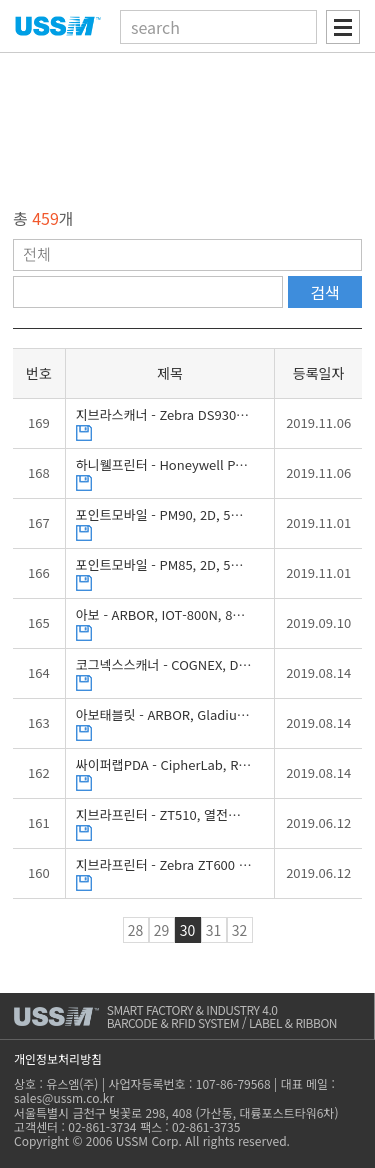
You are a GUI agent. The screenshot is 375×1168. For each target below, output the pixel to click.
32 (240, 930)
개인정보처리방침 (58, 1058)
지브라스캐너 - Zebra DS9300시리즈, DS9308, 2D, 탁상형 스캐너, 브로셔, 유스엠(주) (164, 415)
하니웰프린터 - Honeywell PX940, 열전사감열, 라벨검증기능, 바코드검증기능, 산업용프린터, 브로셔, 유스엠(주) (164, 465)
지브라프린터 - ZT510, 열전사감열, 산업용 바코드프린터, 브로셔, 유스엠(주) (164, 815)
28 (136, 930)
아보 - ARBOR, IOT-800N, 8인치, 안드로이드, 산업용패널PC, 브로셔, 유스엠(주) (164, 615)
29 (162, 930)
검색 (324, 292)
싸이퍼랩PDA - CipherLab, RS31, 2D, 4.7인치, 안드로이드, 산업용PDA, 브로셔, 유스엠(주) (164, 765)
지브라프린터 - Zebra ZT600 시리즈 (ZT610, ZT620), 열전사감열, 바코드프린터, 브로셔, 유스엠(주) (164, 865)
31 (214, 930)
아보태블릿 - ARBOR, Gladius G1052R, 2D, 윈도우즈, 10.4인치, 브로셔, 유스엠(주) (164, 715)
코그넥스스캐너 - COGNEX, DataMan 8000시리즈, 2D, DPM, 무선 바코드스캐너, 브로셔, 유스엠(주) (164, 665)
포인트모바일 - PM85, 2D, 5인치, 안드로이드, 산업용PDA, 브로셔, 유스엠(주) (164, 565)
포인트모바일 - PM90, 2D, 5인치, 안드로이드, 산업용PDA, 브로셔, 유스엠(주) (164, 515)
